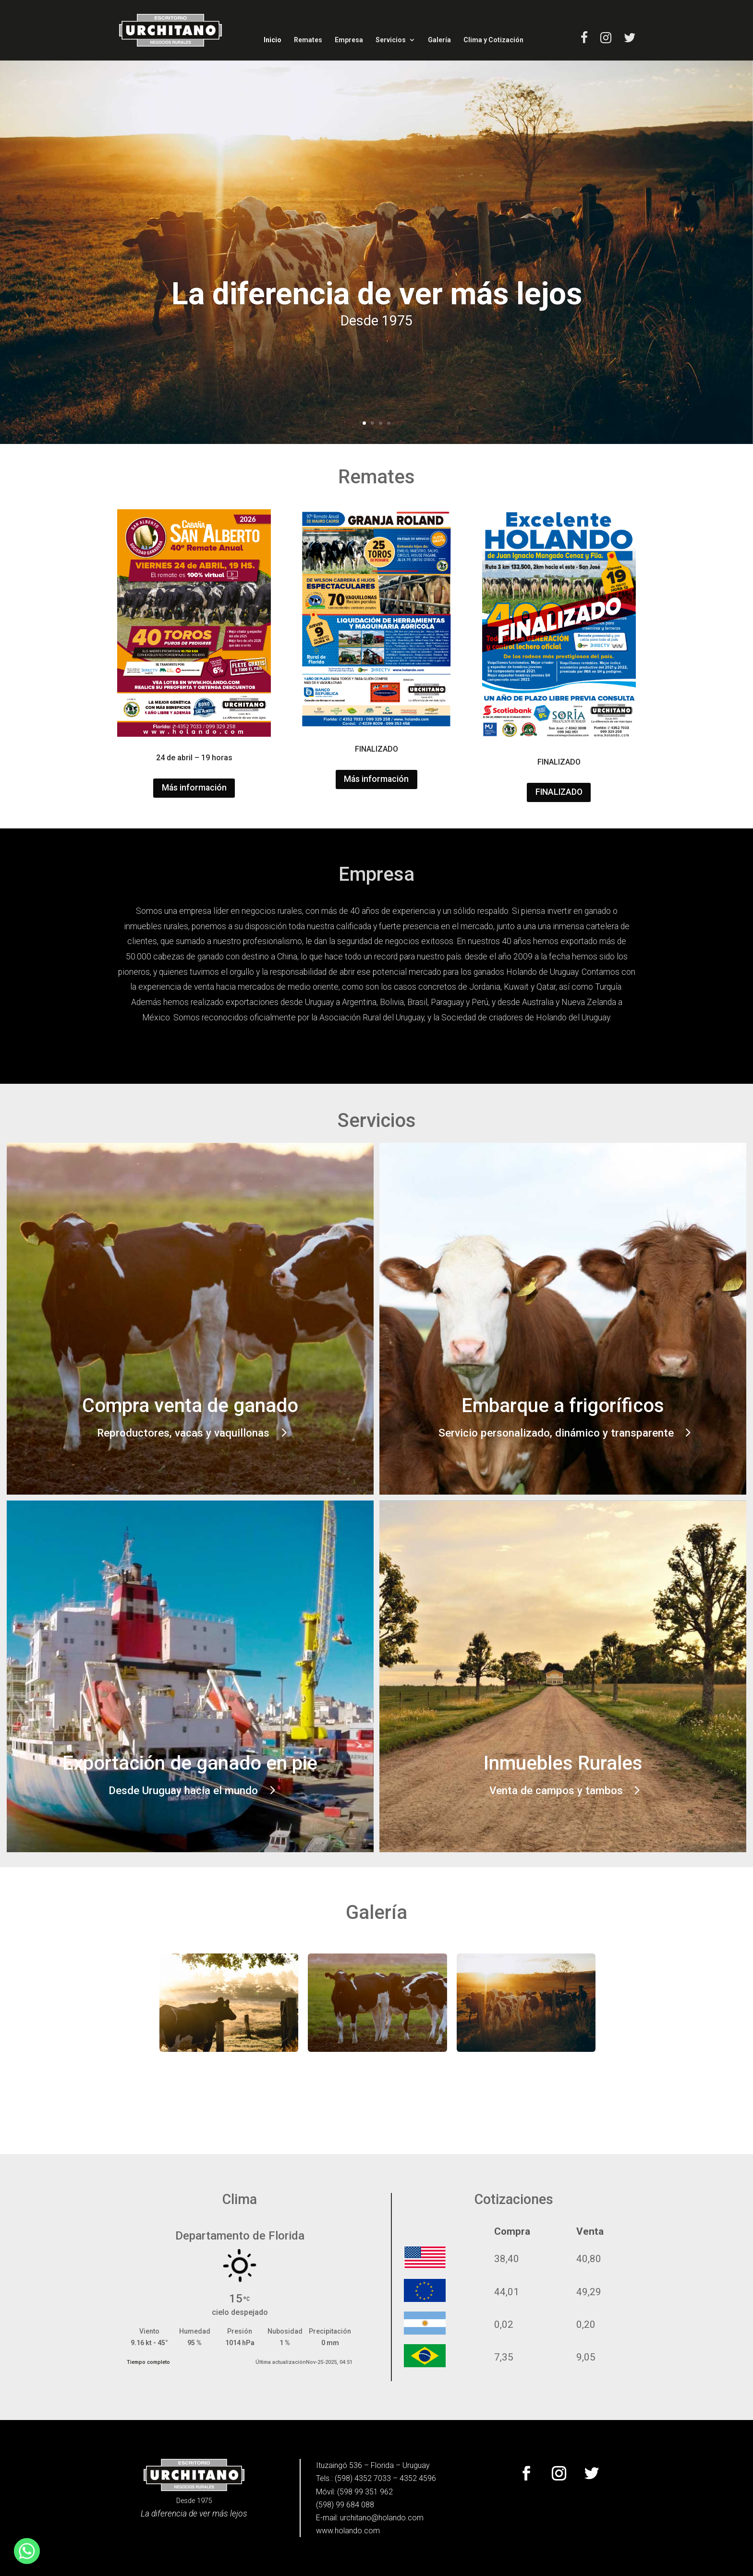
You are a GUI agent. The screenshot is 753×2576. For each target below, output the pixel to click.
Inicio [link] (272, 40)
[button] (526, 2473)
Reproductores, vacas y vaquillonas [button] (183, 1432)
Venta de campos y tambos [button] (556, 1790)
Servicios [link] (391, 40)
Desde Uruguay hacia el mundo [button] (183, 1790)
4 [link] (388, 423)
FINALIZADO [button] (559, 792)
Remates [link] (308, 40)
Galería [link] (439, 40)
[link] (170, 29)
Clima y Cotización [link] (493, 40)
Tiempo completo (148, 2362)
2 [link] (372, 423)
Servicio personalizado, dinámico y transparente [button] (556, 1432)
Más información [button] (194, 787)
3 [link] (380, 423)
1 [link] (364, 423)
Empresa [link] (349, 40)
